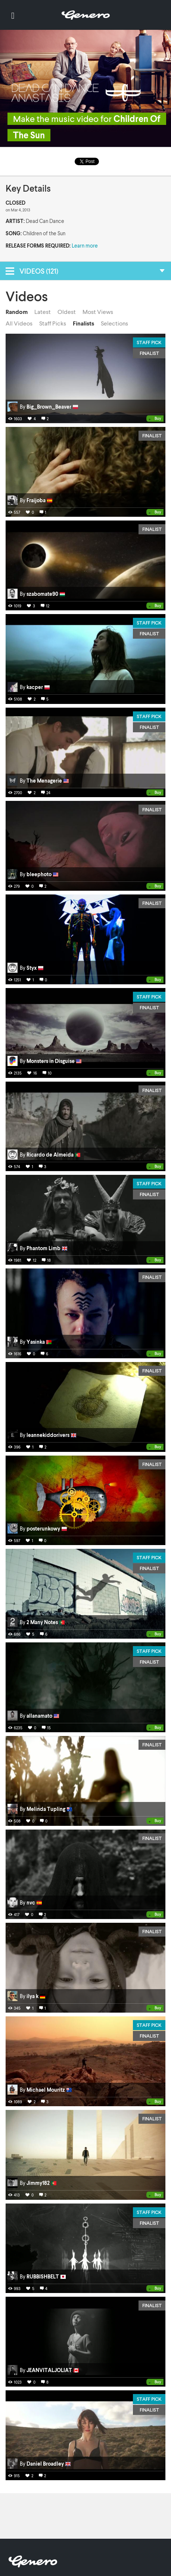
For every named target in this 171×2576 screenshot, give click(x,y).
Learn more (85, 245)
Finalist (149, 353)
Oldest (66, 312)
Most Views (98, 312)
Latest (42, 312)
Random (17, 312)
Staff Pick (149, 342)
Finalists (83, 323)
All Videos (19, 323)
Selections (114, 323)
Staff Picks (52, 323)
